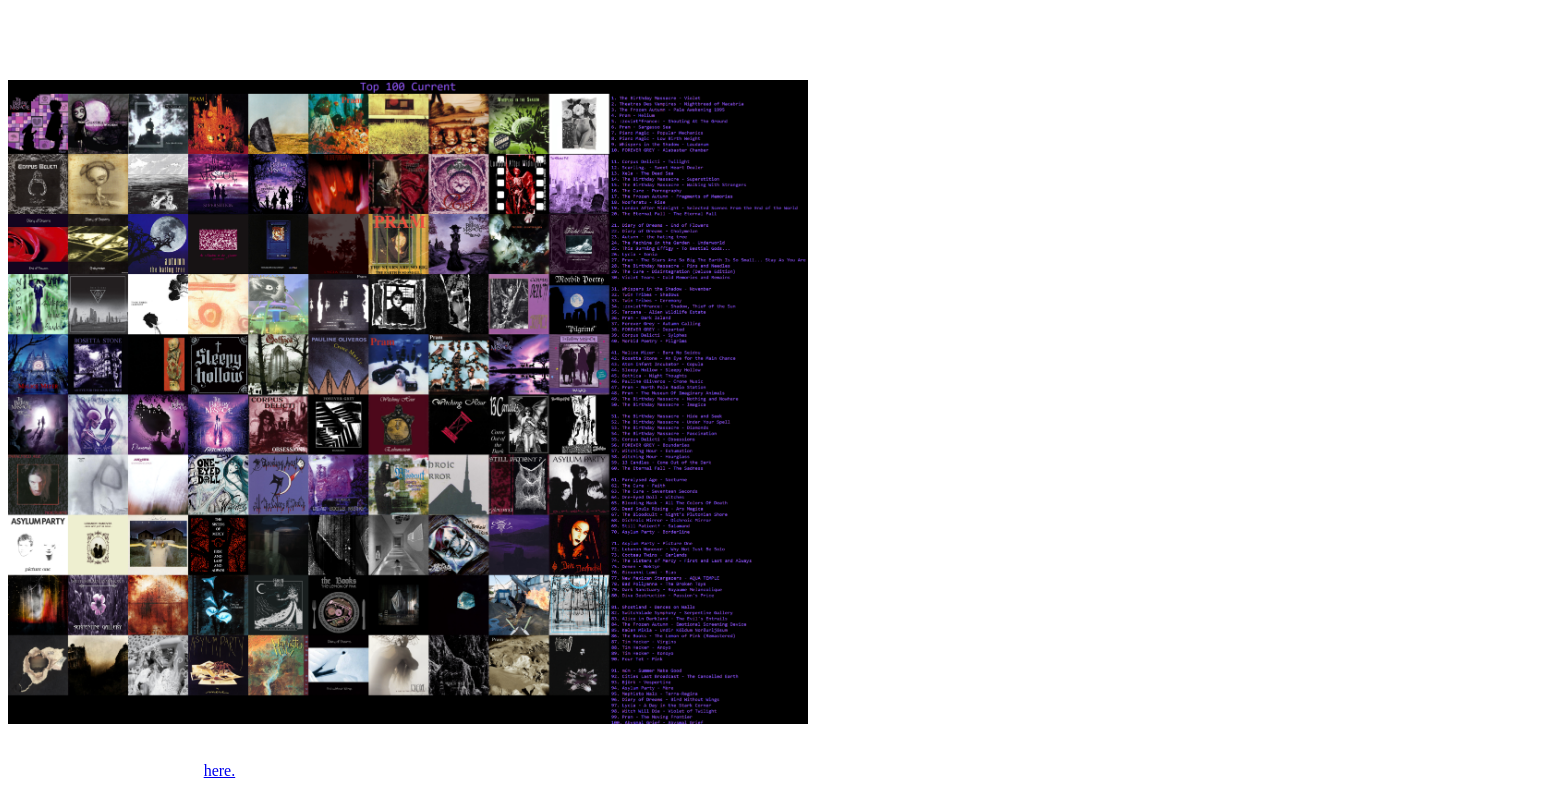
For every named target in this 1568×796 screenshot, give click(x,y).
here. (220, 770)
